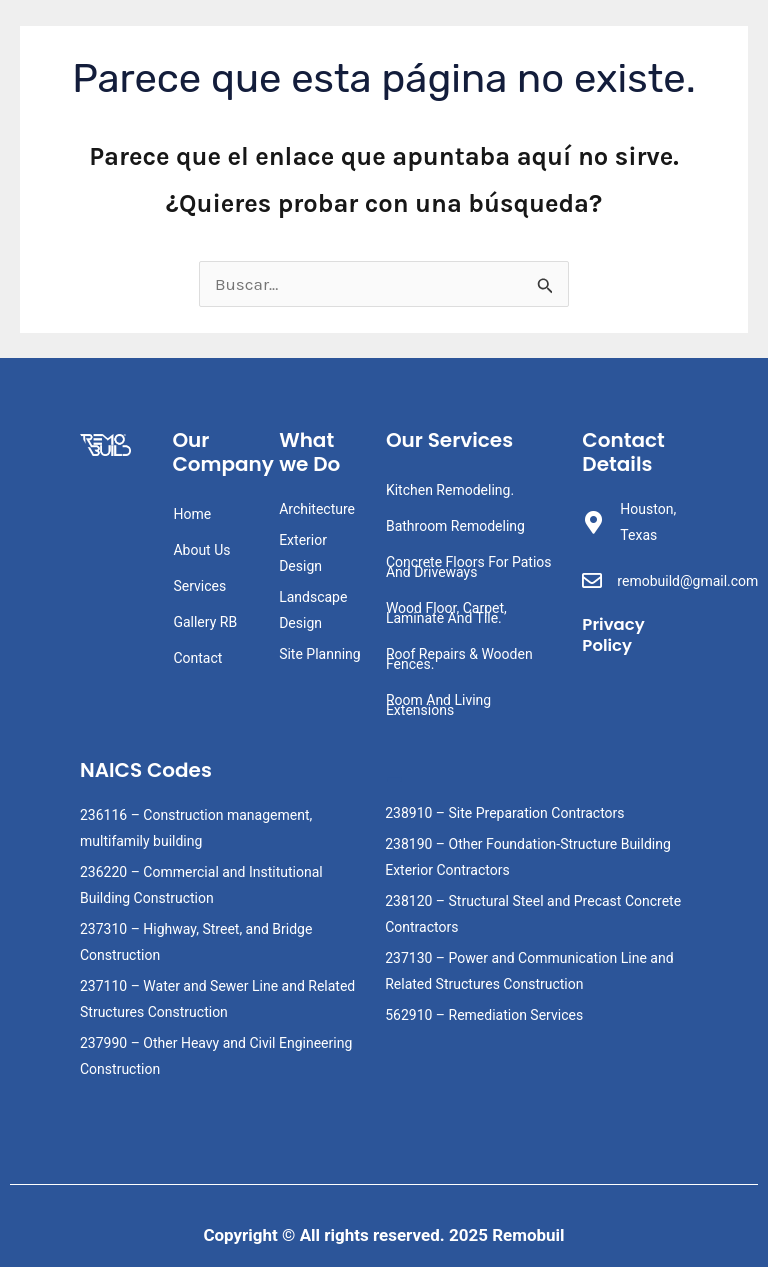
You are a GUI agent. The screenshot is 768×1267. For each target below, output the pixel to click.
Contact (197, 658)
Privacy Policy (614, 634)
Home (192, 514)
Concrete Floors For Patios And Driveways (469, 567)
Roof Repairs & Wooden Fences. (459, 659)
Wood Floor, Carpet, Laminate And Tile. (446, 613)
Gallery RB (205, 622)
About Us (201, 550)
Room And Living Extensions (438, 705)
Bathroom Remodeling (455, 526)
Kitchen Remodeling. (450, 490)
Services (199, 586)
